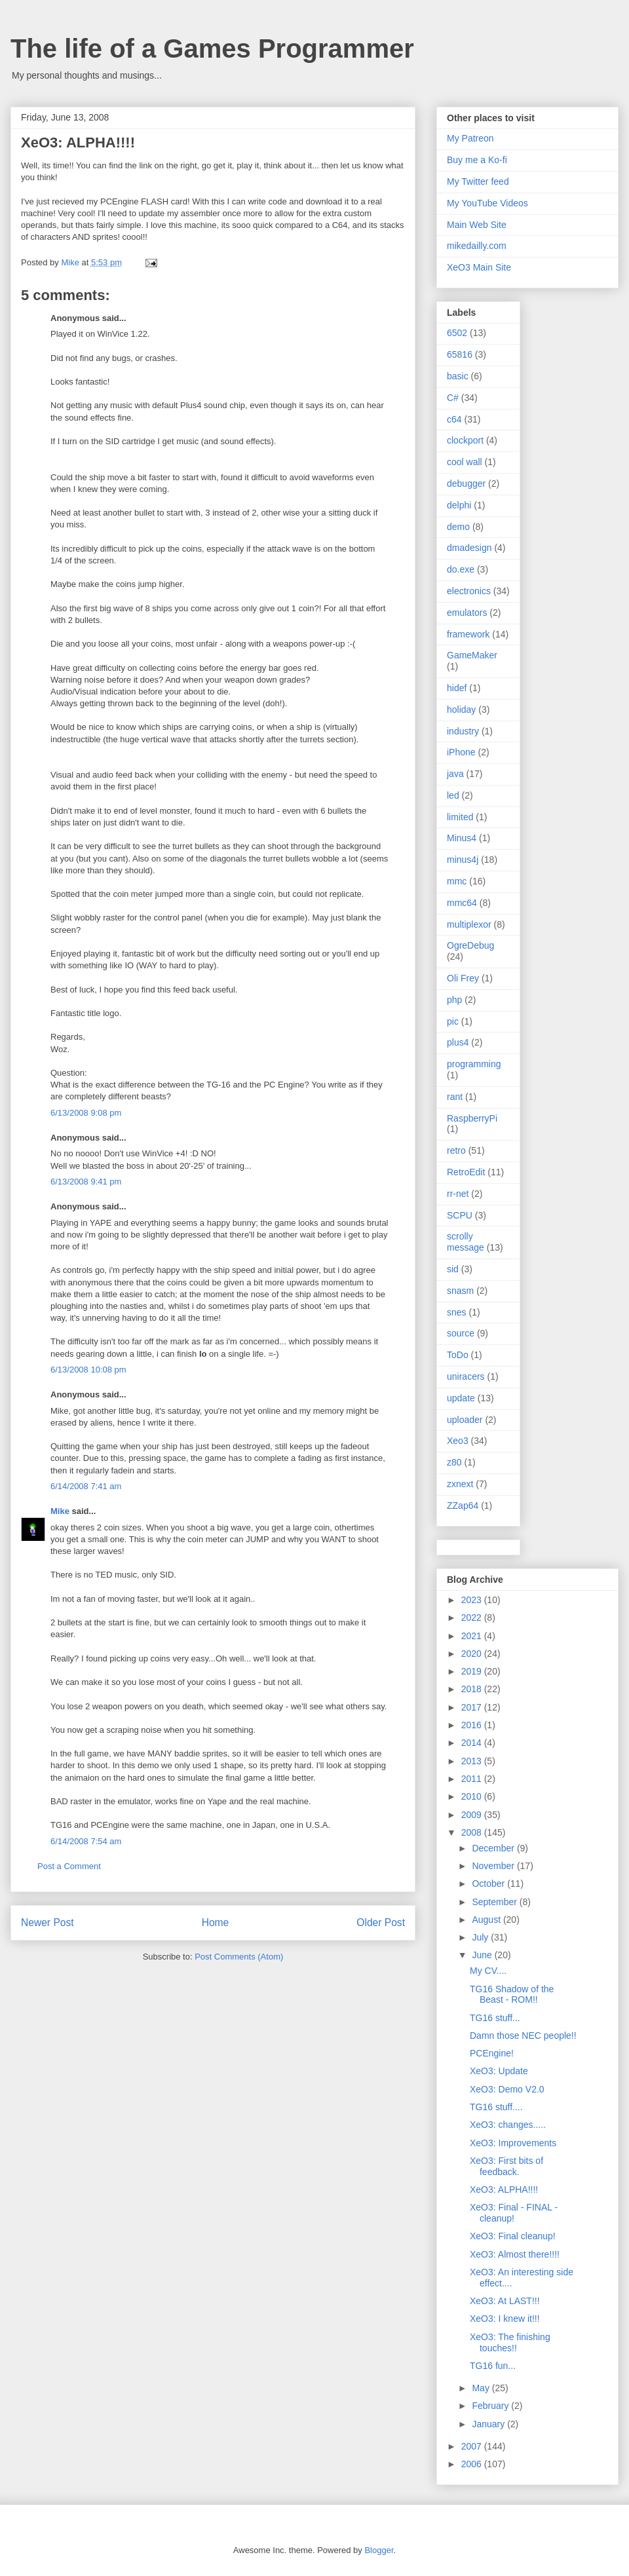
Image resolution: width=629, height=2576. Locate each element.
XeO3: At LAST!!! (505, 2301)
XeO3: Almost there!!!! (515, 2254)
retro (456, 1150)
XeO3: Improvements (513, 2143)
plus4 (457, 1042)
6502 (457, 333)
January (489, 2424)
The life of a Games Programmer (212, 48)
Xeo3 (457, 1440)
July (481, 1937)
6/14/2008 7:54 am (85, 1841)
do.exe (460, 569)
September (495, 1902)
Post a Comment (69, 1866)
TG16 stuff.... (496, 2107)
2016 (472, 1725)
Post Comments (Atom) (239, 1956)
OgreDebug (470, 945)
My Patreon (470, 138)
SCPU (459, 1215)
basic (457, 376)
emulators (467, 612)
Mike (59, 1511)
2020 (472, 1653)
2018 (472, 1689)
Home (215, 1922)
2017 (472, 1707)
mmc (457, 881)
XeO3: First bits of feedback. (506, 2166)
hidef (457, 688)
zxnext (460, 1484)
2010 (472, 1796)
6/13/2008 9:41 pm (85, 1181)
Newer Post (47, 1922)
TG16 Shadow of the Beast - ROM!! (512, 1994)
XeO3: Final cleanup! (513, 2236)
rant (455, 1096)
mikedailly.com (476, 245)
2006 (472, 2464)
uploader (465, 1419)
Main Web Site (476, 224)
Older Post (380, 1922)
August (487, 1919)
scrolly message (465, 1242)
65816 (459, 354)
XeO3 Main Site (479, 267)
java (455, 773)
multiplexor (469, 924)
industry (463, 731)
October (489, 1883)
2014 (472, 1742)
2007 (472, 2446)
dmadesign (469, 547)
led (453, 795)
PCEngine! (492, 2053)
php (454, 999)
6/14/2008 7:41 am (85, 1486)
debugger (466, 483)
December (494, 1848)
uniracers (466, 1376)
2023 (472, 1600)
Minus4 (461, 838)
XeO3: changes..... (508, 2124)
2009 (472, 1814)
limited (460, 817)
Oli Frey (463, 978)
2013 (472, 1761)
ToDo (457, 1355)
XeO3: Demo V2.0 (507, 2089)
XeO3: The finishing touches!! (510, 2342)
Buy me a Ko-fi (477, 160)
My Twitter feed (478, 181)
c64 (454, 419)
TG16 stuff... (495, 2018)
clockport (465, 440)
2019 (472, 1671)
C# (453, 397)
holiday (461, 709)
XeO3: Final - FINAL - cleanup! (514, 2213)
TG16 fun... (493, 2365)
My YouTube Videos (487, 203)
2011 (472, 1778)
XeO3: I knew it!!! (505, 2318)
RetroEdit (466, 1172)
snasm (460, 1290)
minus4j (462, 859)
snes (457, 1312)
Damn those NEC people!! (523, 2035)
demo (458, 526)
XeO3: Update (499, 2071)
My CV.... (488, 1970)
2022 (472, 1617)
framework (468, 634)
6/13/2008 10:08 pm (88, 1369)
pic (453, 1021)
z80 (454, 1462)
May (481, 2388)
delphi (459, 505)
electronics (469, 591)
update (461, 1398)
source (460, 1333)
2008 (472, 1832)
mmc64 (462, 903)
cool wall (464, 462)
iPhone (461, 752)
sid (453, 1269)
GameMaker (472, 655)
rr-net (457, 1193)
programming (474, 1064)
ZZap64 (462, 1505)
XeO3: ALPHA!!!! (504, 2189)
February (491, 2405)
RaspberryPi (472, 1118)
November (494, 1866)
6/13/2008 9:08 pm (85, 1113)
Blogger (378, 2550)
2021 (472, 1636)
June (483, 1955)
